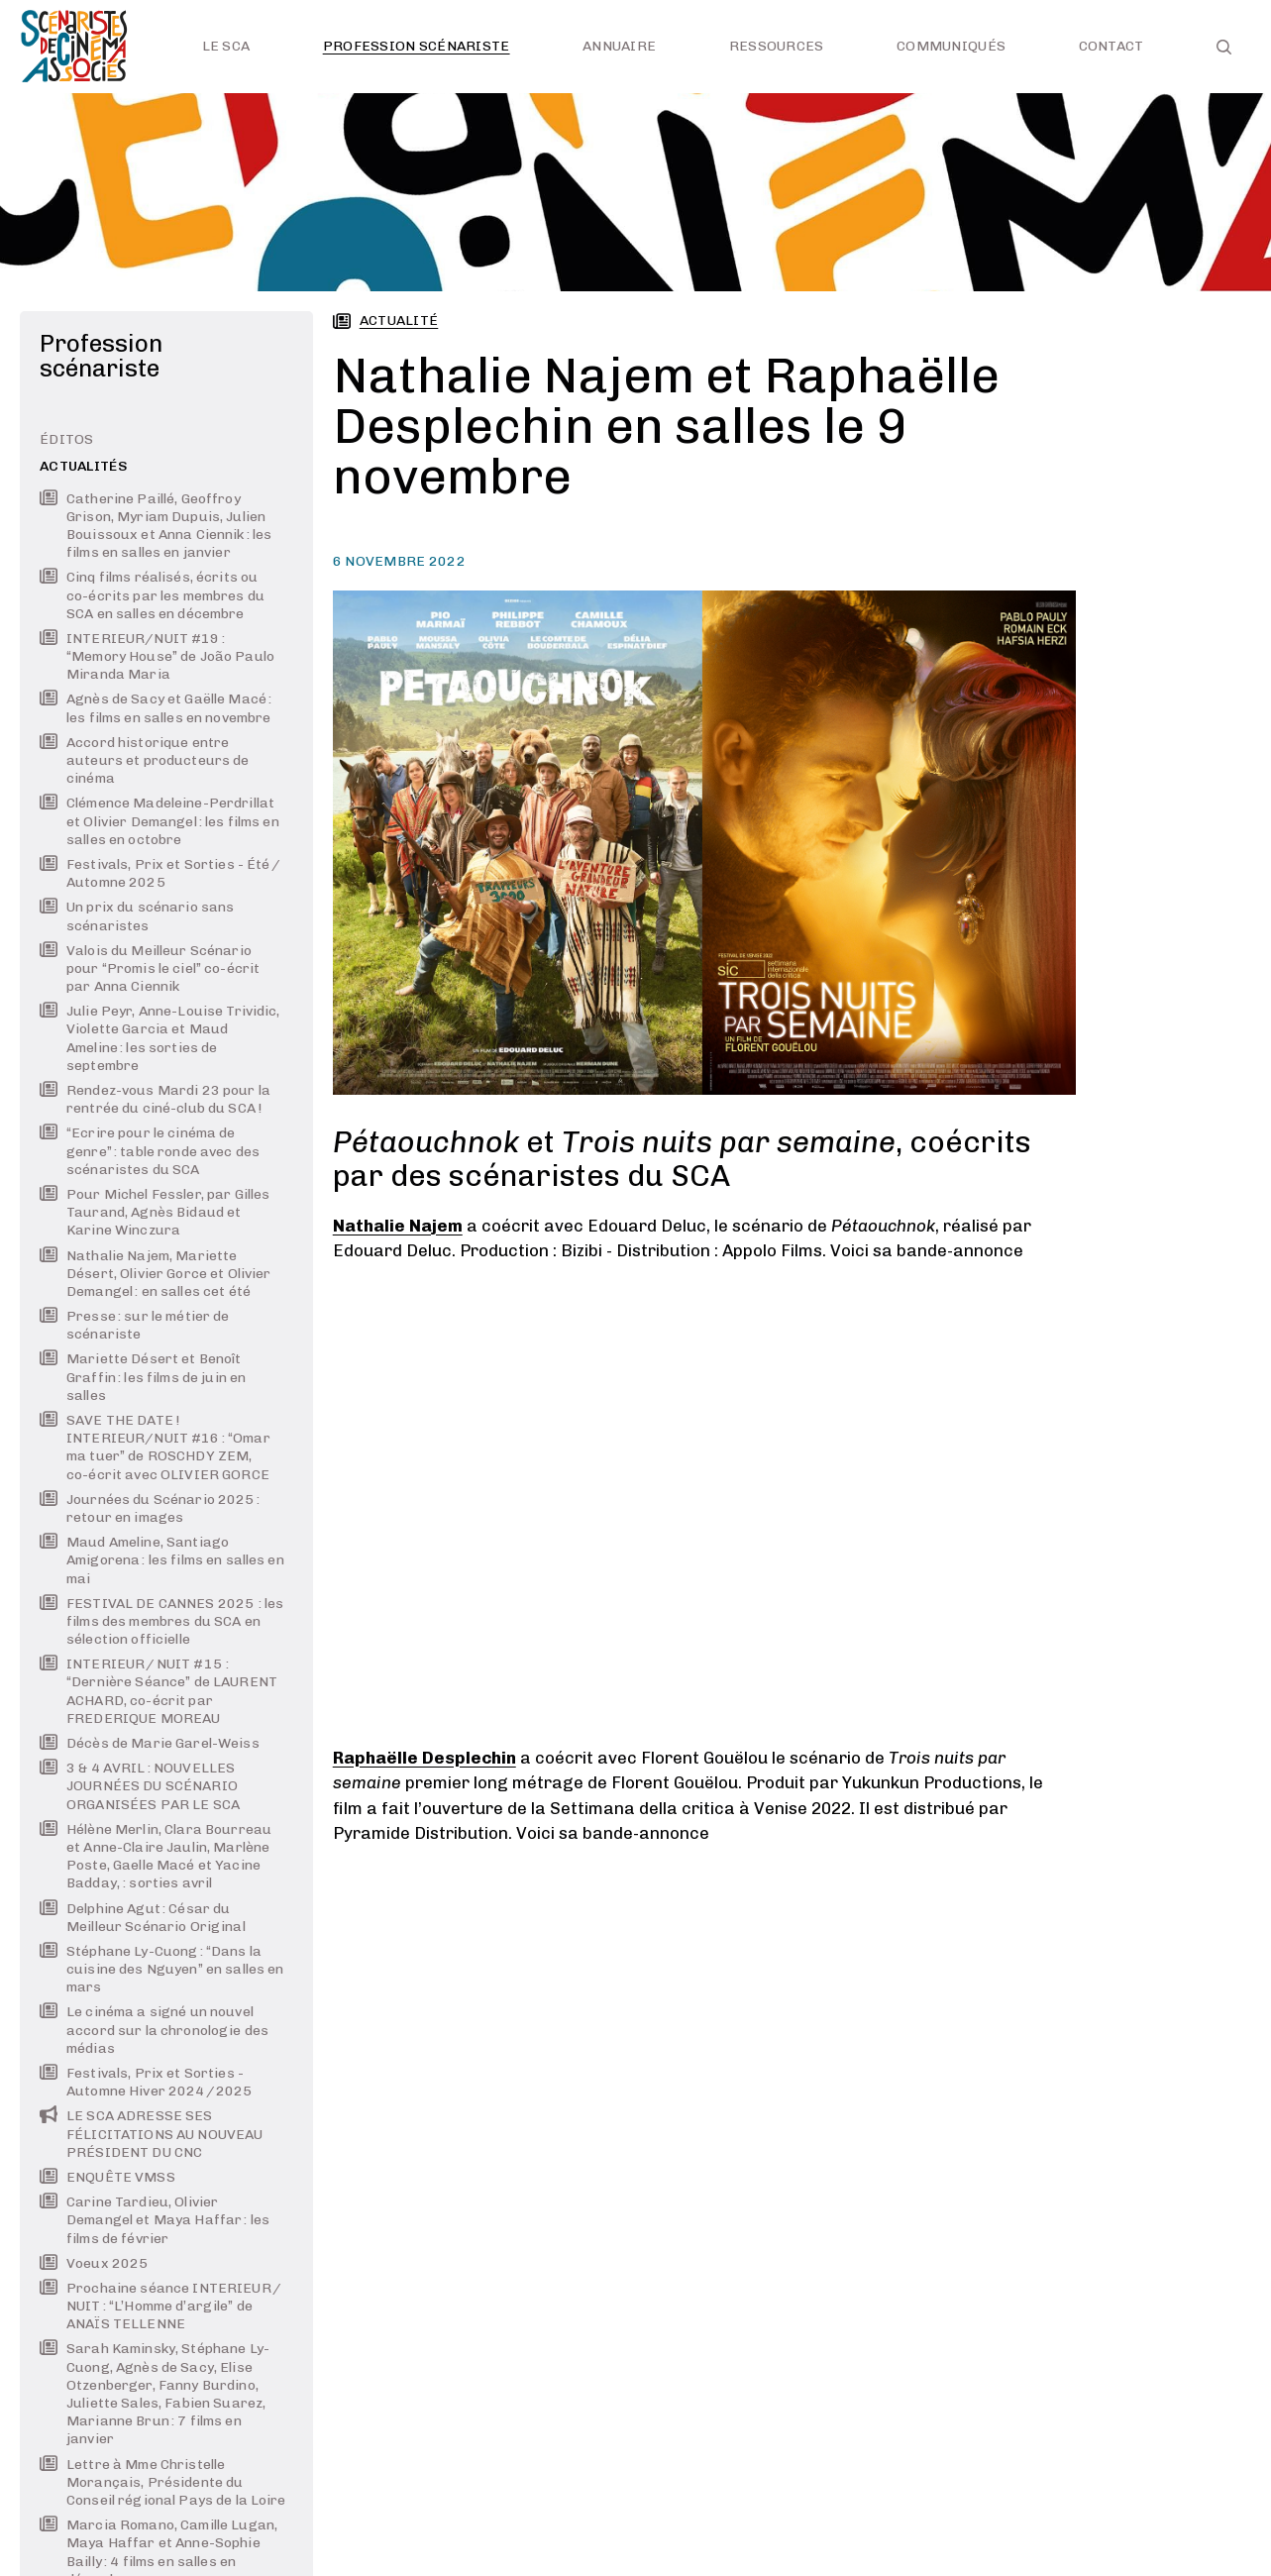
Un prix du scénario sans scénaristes (137, 916)
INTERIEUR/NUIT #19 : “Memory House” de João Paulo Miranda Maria (157, 656)
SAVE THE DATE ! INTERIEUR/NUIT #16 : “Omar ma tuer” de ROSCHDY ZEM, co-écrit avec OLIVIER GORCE (155, 1447)
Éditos (67, 439)
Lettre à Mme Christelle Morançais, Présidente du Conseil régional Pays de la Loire (163, 2482)
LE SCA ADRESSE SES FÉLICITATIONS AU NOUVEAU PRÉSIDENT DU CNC (151, 2133)
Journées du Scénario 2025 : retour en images (150, 1508)
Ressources (776, 46)
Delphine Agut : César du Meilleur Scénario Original (143, 1917)
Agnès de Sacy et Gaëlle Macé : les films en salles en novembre (155, 708)
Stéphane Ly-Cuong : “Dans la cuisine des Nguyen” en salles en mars (161, 1969)
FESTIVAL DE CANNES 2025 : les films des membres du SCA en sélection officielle (161, 1621)
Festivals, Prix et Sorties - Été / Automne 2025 (160, 873)
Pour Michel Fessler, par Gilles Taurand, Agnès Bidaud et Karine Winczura (154, 1212)
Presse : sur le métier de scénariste (135, 1325)
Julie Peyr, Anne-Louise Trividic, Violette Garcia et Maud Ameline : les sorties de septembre (160, 1038)
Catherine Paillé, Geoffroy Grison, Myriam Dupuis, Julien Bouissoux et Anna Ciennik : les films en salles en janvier (155, 526)
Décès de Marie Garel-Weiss (150, 1743)
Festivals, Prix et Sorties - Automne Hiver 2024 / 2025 (146, 2082)
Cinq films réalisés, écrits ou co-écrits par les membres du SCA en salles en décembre (152, 595)
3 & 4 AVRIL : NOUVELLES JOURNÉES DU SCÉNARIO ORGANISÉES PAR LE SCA (140, 1786)
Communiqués (951, 46)
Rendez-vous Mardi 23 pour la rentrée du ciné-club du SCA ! (155, 1099)
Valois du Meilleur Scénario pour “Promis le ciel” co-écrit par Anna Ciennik (150, 968)
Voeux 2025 (94, 2263)
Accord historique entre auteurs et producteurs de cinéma (145, 760)
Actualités (84, 466)
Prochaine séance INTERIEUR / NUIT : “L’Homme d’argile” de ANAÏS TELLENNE (161, 2306)
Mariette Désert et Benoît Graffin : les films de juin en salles (143, 1376)
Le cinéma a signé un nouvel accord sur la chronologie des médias (154, 2029)
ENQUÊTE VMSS (107, 2177)
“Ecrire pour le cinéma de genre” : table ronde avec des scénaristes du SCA (150, 1151)
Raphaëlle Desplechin (424, 1758)
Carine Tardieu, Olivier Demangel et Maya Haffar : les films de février (154, 2220)
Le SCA (226, 46)
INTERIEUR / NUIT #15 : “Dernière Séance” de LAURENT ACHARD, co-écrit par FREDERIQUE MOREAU (158, 1691)
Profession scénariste (416, 46)
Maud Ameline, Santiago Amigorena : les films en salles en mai (162, 1560)
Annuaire (619, 46)
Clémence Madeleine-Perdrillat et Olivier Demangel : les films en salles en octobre (159, 821)
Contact (1111, 46)
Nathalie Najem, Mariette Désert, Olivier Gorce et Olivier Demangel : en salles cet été (155, 1273)
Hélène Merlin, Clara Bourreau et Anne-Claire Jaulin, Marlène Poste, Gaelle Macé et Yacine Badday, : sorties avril (155, 1856)
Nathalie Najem (398, 1225)
